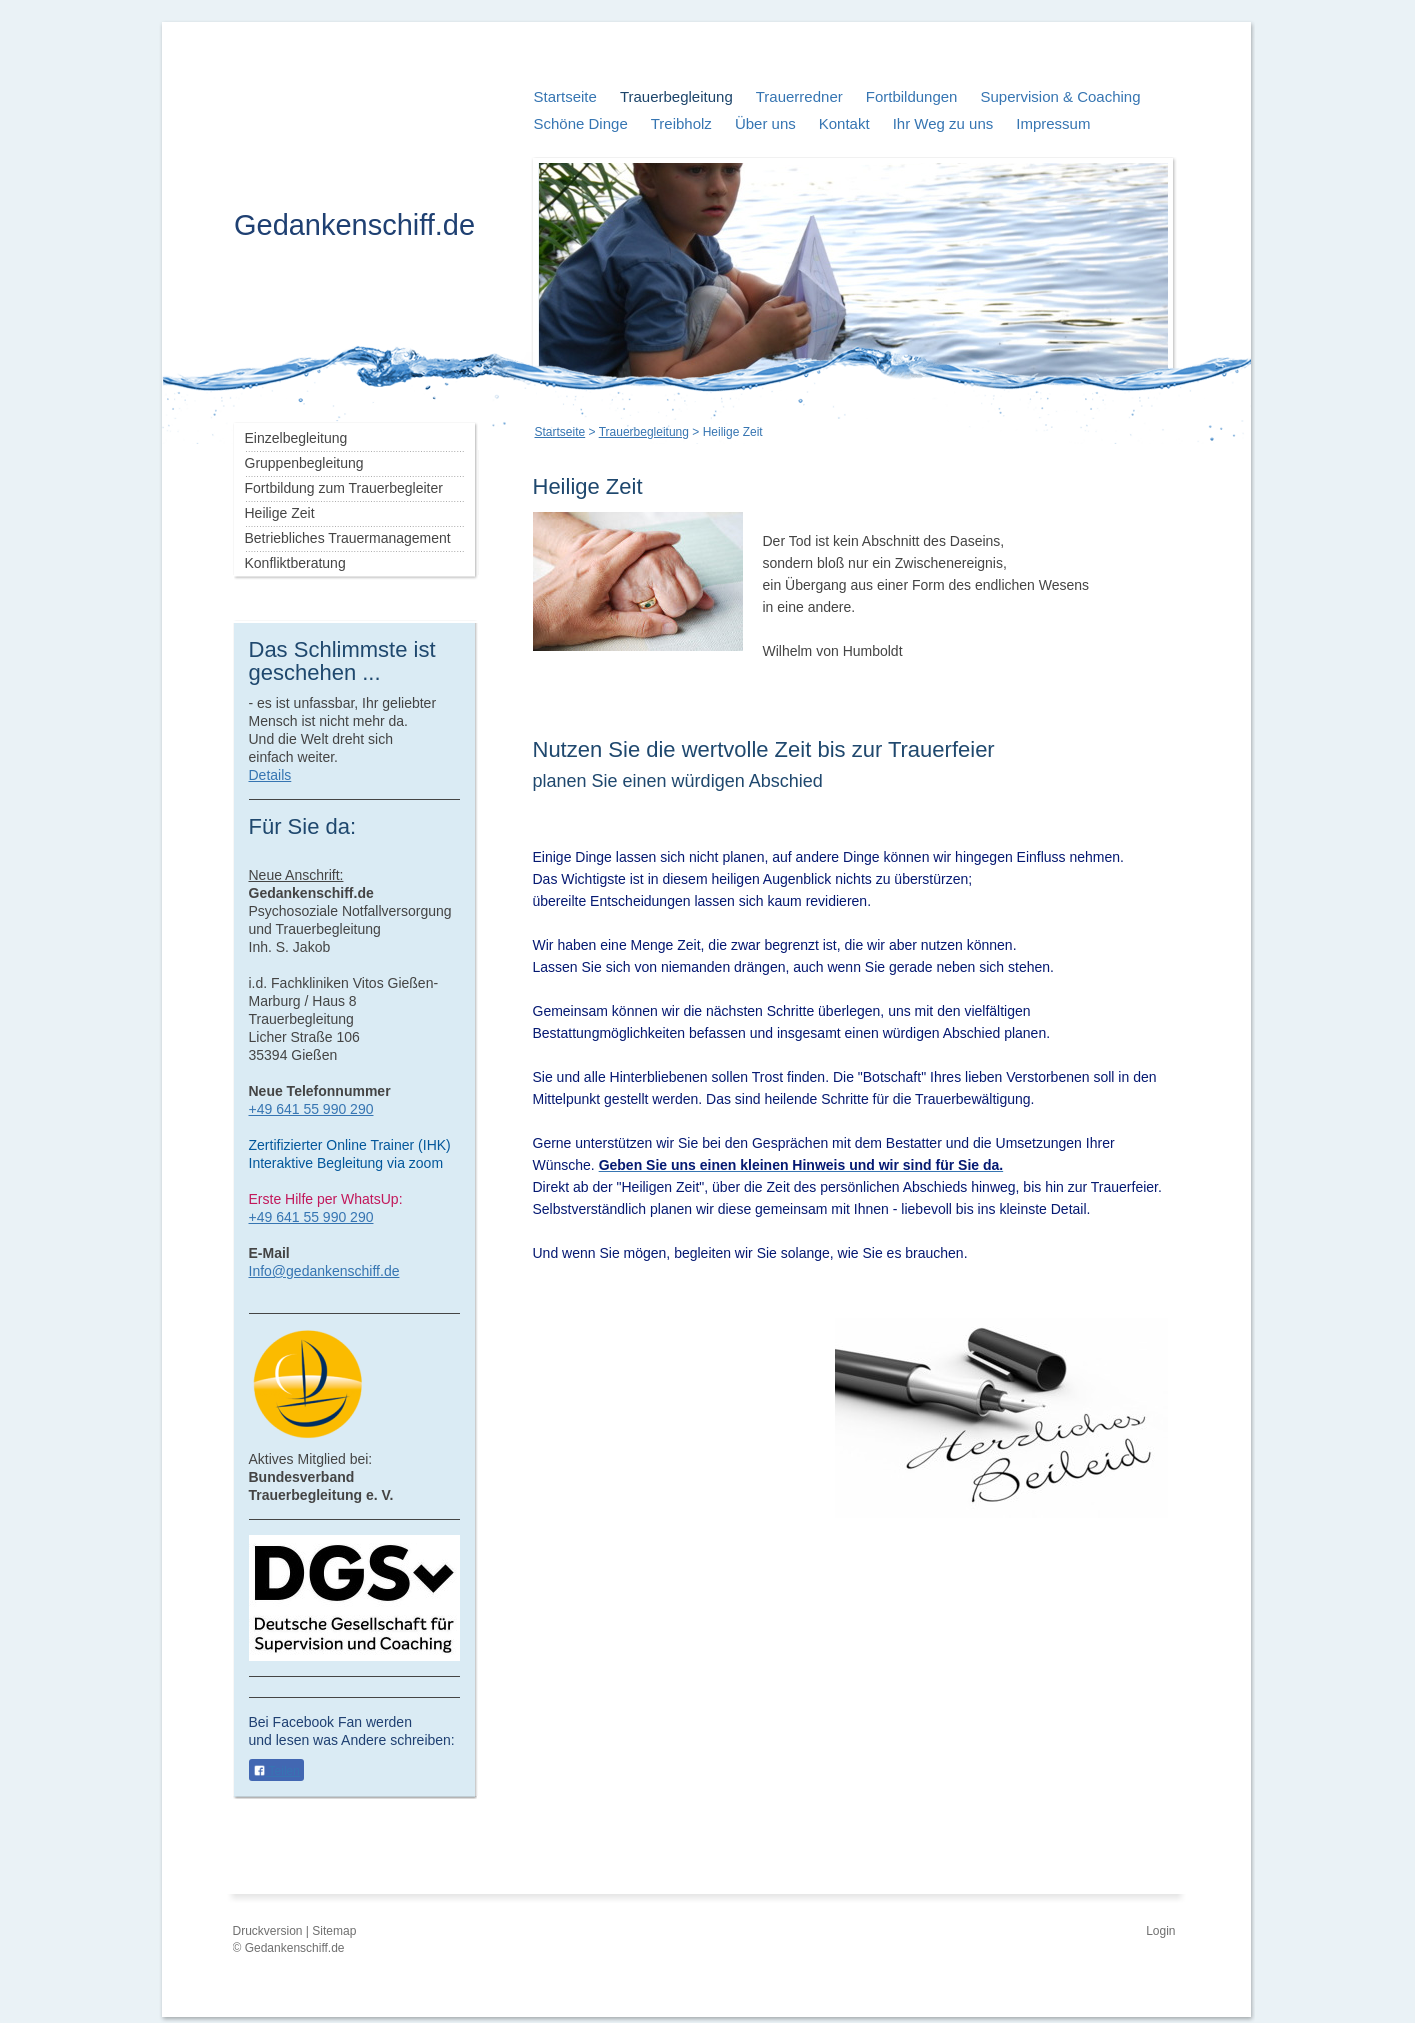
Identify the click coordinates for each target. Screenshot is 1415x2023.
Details (270, 775)
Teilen (276, 1771)
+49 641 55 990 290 (311, 1109)
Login (1160, 1931)
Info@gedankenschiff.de (324, 1271)
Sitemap (334, 1931)
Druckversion (269, 1931)
